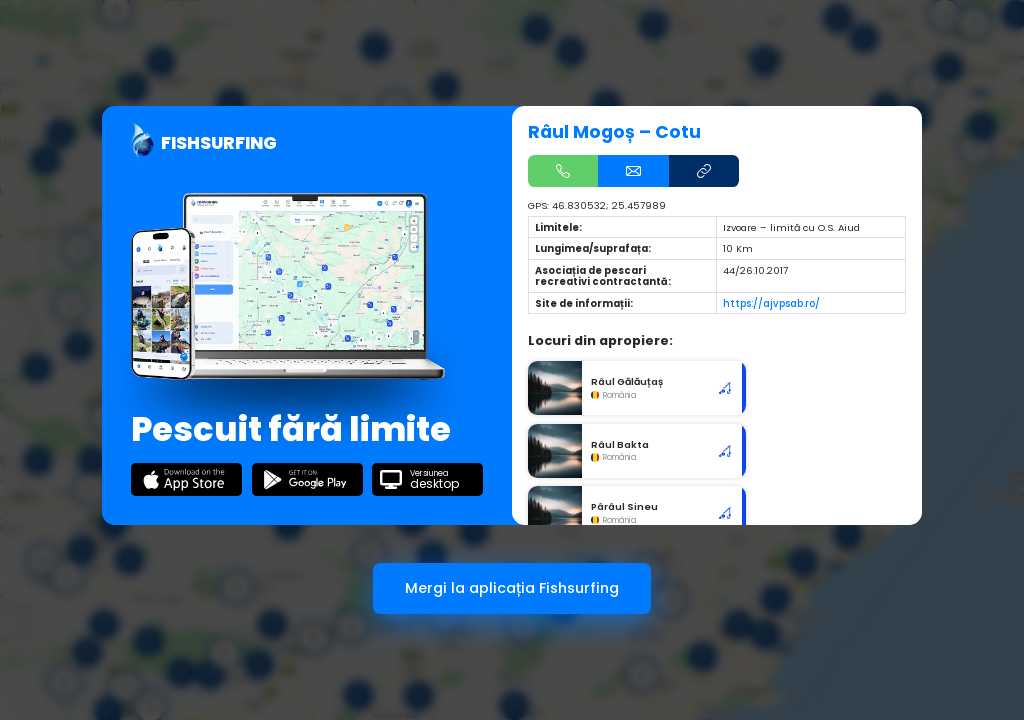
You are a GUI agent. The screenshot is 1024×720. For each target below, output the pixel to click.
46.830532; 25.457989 (609, 205)
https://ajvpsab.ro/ (771, 303)
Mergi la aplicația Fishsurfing (512, 588)
